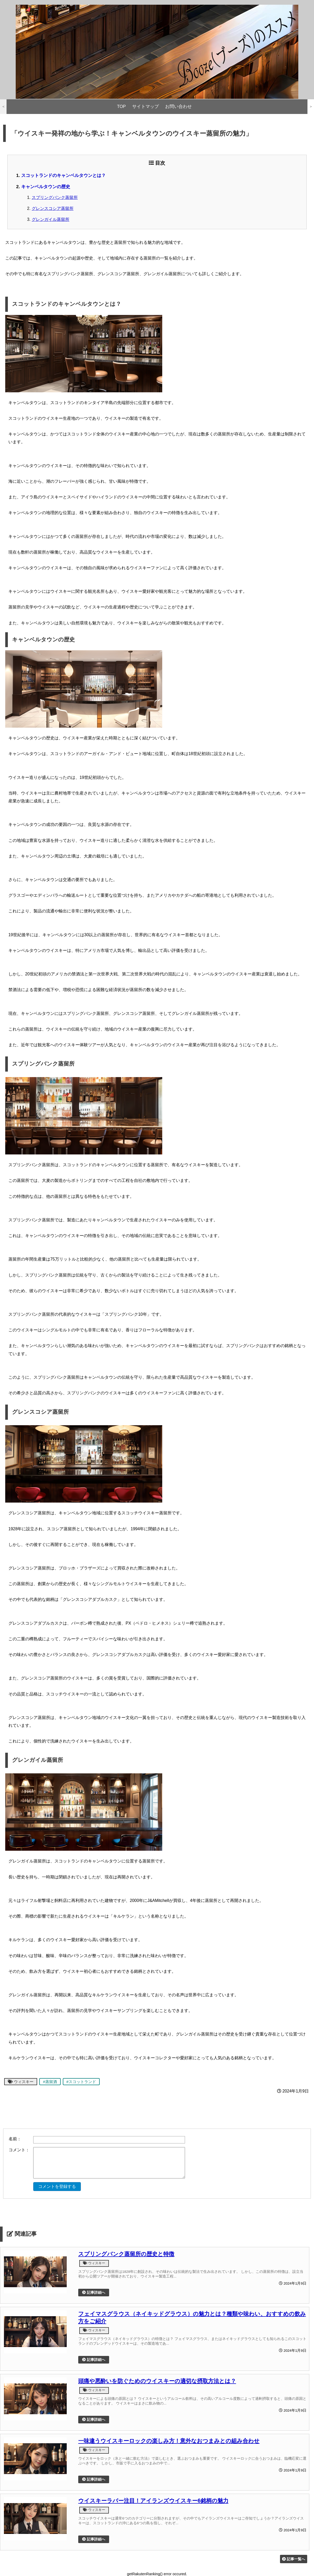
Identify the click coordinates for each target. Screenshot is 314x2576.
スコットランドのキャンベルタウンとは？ (63, 175)
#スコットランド (81, 2081)
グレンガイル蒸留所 (50, 219)
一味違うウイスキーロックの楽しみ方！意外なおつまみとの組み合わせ (169, 2441)
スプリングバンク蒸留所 (55, 197)
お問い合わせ (178, 106)
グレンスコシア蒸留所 (53, 208)
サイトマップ (145, 106)
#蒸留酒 (50, 2081)
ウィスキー (20, 2081)
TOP (121, 106)
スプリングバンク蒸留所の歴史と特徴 (126, 2254)
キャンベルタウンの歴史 (45, 186)
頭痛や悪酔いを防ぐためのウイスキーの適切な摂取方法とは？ (157, 2381)
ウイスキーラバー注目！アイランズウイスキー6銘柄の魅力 (153, 2501)
